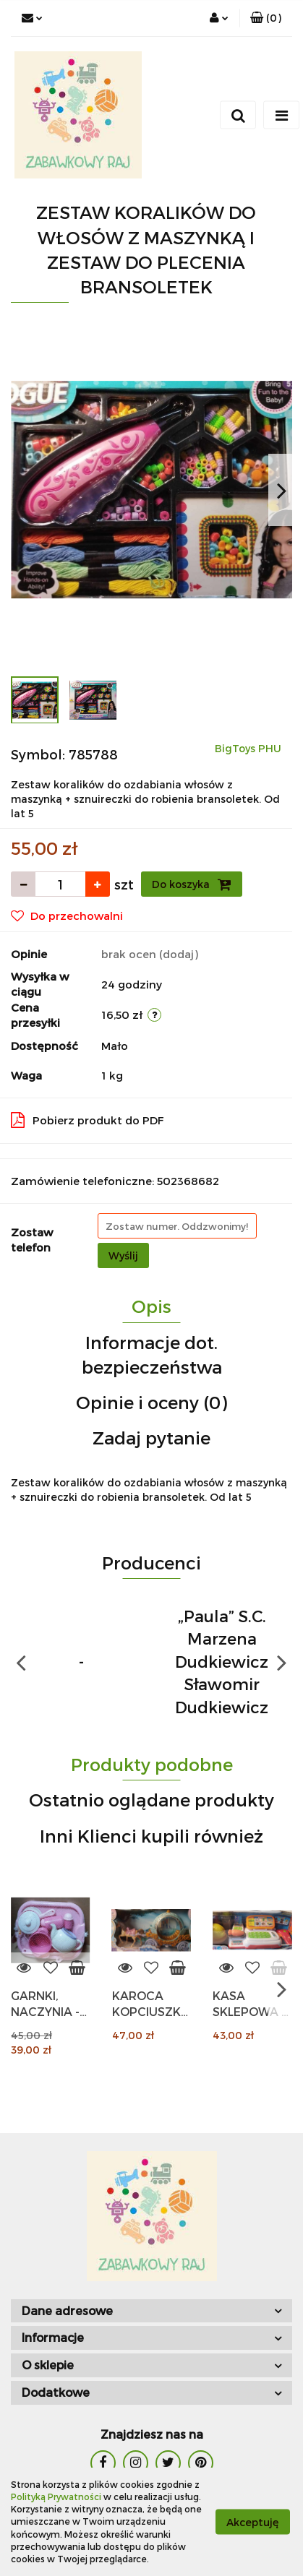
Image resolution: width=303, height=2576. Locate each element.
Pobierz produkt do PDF (87, 1120)
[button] (265, 18)
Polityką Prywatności (56, 2496)
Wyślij (123, 1255)
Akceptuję (252, 2522)
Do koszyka (191, 884)
